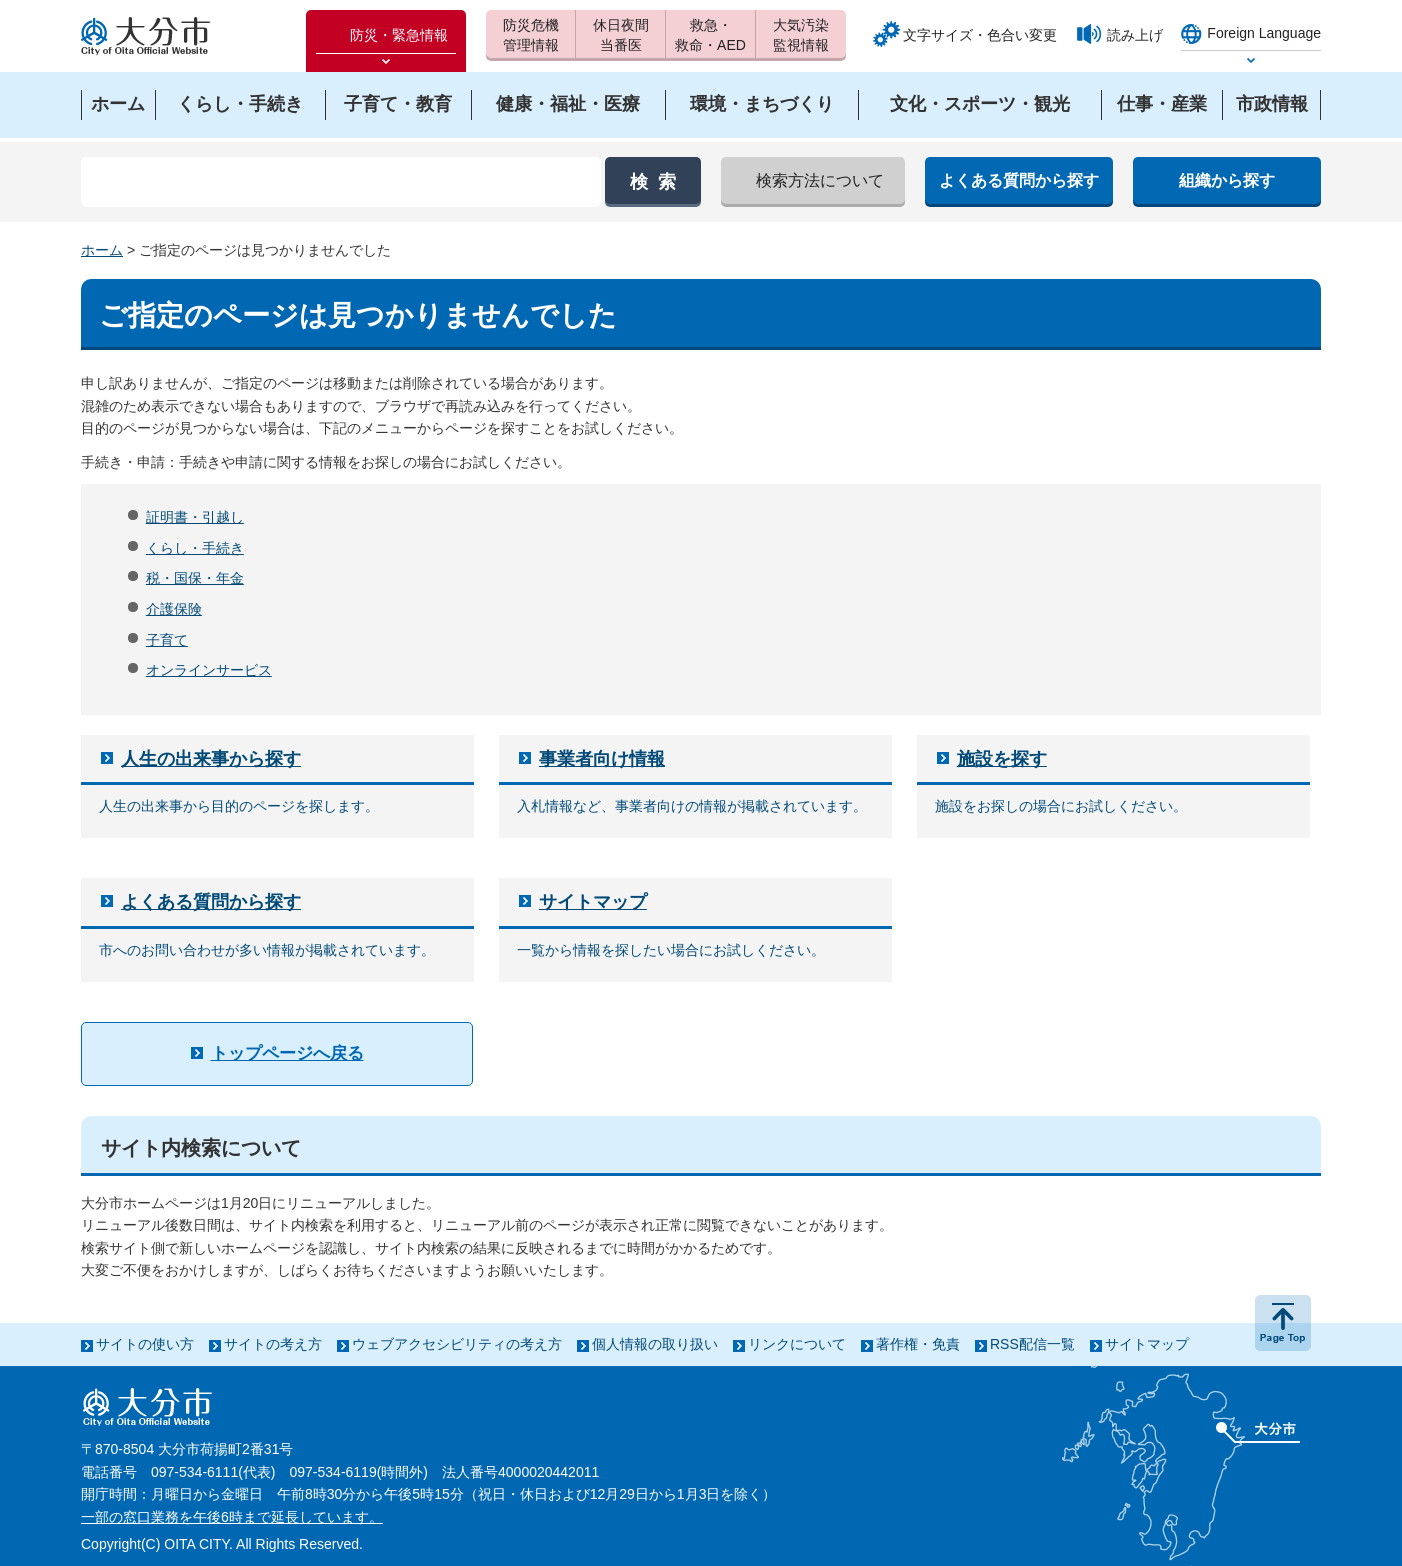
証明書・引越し (195, 517)
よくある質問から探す (211, 902)
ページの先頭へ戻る (1283, 1323)
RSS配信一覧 (1032, 1344)
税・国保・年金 (195, 578)
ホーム (102, 250)
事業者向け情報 (602, 759)
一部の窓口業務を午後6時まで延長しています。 (232, 1517)
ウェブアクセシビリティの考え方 (457, 1344)
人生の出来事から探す (211, 759)
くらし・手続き (195, 548)
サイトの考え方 (273, 1344)
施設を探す (1002, 759)
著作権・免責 (918, 1344)
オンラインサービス (209, 670)
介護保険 (174, 609)
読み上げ (1135, 35)
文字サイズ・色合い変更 (980, 35)
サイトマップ (593, 902)
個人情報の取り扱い (655, 1344)
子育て (167, 640)
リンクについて (797, 1344)
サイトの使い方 (145, 1344)
